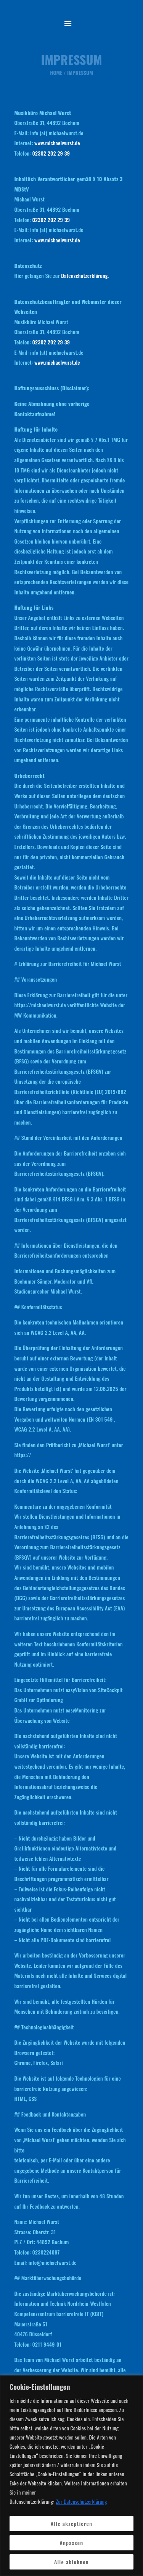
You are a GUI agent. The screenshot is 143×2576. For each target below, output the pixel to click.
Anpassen (71, 2543)
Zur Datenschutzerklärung (82, 2501)
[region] (71, 2475)
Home (56, 72)
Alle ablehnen (71, 2562)
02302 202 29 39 (51, 153)
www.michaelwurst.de (57, 143)
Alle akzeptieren (71, 2523)
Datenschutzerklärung (84, 275)
